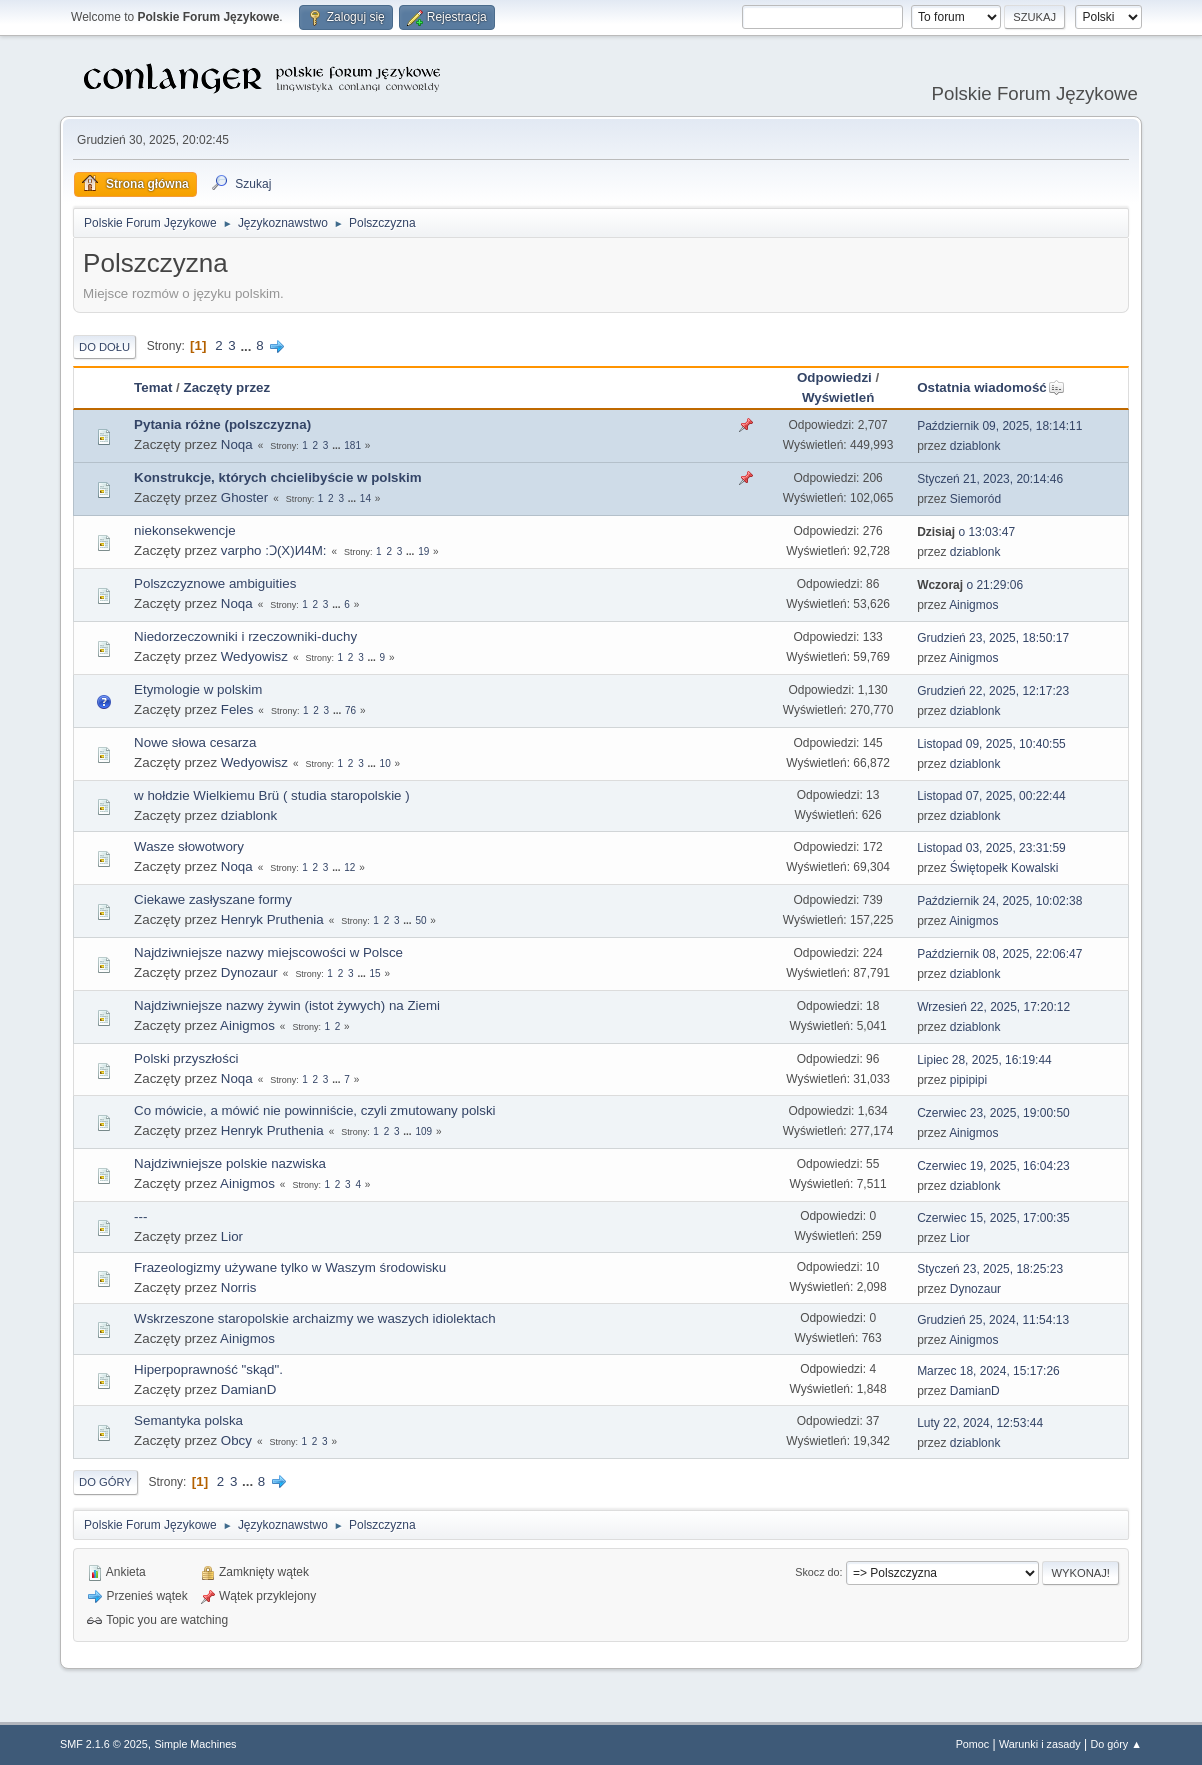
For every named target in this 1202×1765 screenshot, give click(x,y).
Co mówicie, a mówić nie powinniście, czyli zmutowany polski (314, 1110)
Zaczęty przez (226, 387)
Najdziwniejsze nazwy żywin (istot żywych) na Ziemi (287, 1005)
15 (374, 973)
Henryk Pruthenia (272, 919)
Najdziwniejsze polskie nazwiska (230, 1163)
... (247, 345)
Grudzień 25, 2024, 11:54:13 (993, 1320)
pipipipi (968, 1080)
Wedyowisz (254, 656)
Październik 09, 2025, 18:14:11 (999, 426)
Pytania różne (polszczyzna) (222, 424)
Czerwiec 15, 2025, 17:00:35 (993, 1218)
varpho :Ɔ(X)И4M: (274, 550)
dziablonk (975, 446)
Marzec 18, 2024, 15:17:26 (988, 1371)
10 (385, 763)
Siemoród (975, 499)
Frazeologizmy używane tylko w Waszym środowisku (290, 1267)
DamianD (249, 1389)
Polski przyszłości (186, 1058)
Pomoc (973, 1744)
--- (140, 1216)
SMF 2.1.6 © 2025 (104, 1744)
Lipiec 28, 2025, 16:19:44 (984, 1060)
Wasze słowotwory (189, 846)
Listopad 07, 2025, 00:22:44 (991, 796)
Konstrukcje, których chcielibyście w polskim (277, 477)
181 (352, 445)
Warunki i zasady (1040, 1744)
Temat (153, 387)
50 (420, 920)
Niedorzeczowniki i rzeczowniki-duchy (245, 636)
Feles (237, 709)
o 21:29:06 (970, 585)
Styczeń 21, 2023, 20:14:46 (990, 479)
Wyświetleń (838, 397)
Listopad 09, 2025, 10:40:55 (991, 744)
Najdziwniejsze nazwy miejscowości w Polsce (268, 952)
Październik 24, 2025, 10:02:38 (999, 901)
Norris (239, 1287)
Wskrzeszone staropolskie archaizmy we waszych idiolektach (314, 1318)
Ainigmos (973, 605)
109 (423, 1131)
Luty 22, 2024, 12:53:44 (980, 1423)
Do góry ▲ (1115, 1744)
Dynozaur (249, 972)
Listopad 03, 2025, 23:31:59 (991, 848)
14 (365, 498)
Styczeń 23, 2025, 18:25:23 (990, 1269)
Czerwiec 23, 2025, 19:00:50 (993, 1113)
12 (349, 867)
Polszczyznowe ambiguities (215, 583)
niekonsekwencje (185, 530)
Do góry (105, 1482)
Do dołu (104, 347)
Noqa (237, 444)
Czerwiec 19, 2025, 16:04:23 (993, 1166)
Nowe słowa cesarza (195, 742)
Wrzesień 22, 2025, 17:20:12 (993, 1007)
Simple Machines (195, 1744)
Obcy (236, 1440)
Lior (232, 1236)
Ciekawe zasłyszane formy (213, 899)
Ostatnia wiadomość (991, 387)
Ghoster (244, 497)
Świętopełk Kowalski (1004, 868)
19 (423, 551)
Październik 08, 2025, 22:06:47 (999, 954)
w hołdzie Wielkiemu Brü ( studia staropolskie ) (272, 795)
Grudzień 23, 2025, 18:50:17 (993, 638)
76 (350, 710)
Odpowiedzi (834, 377)
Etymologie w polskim (198, 689)
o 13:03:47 (966, 532)
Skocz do (817, 1572)
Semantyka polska (188, 1420)
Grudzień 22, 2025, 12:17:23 (993, 691)
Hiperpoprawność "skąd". (208, 1369)
